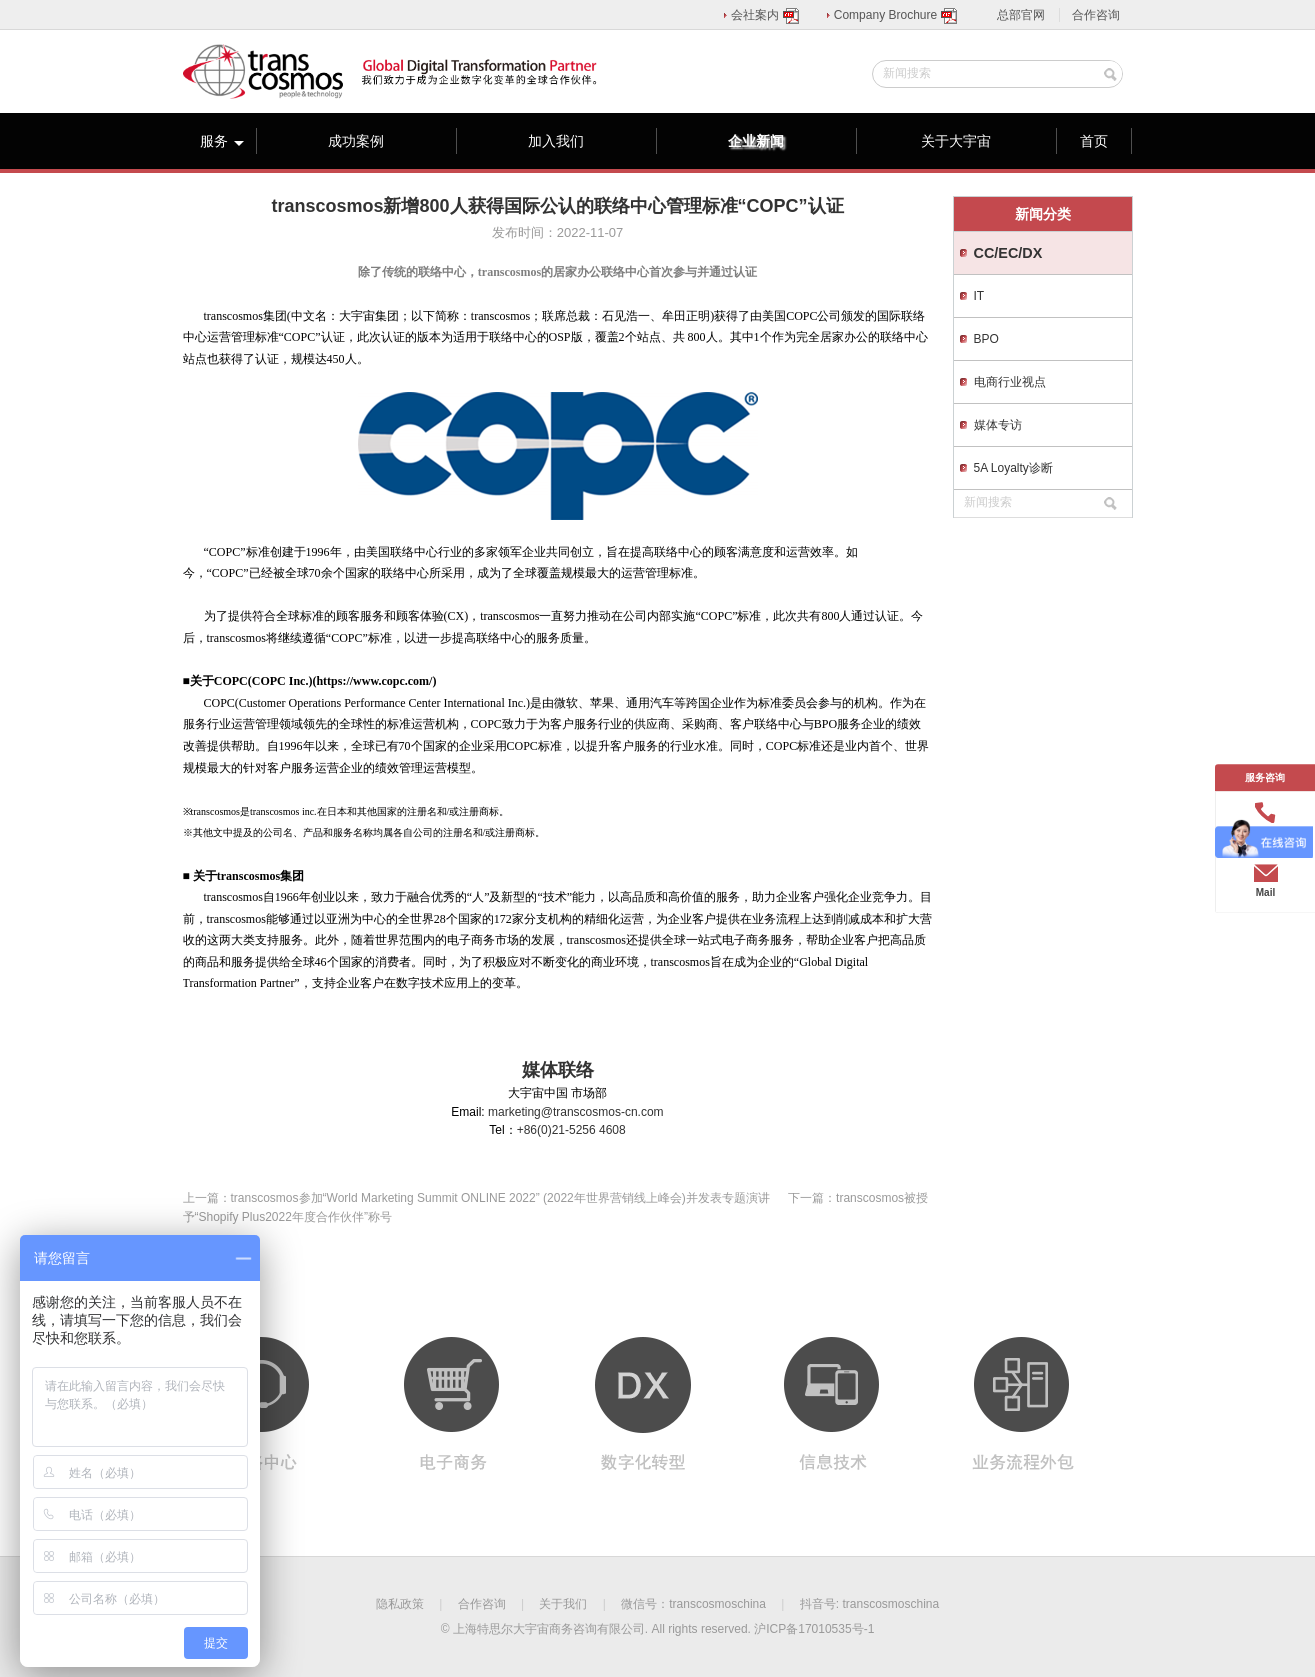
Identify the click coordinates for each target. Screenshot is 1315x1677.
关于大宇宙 (956, 141)
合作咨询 (1096, 15)
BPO (986, 339)
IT (979, 296)
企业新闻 (756, 141)
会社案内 (765, 15)
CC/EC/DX (1008, 253)
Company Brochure (896, 15)
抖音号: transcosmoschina (869, 1604)
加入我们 (556, 141)
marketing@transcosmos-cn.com (576, 1112)
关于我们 (563, 1604)
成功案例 (356, 141)
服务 (222, 141)
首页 (1094, 141)
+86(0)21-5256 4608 (571, 1130)
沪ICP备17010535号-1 (814, 1629)
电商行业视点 (1010, 382)
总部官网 (1021, 15)
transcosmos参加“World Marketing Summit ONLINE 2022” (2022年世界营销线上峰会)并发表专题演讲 (500, 1198)
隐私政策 (400, 1604)
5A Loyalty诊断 (1013, 468)
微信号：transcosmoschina (693, 1604)
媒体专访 (998, 425)
